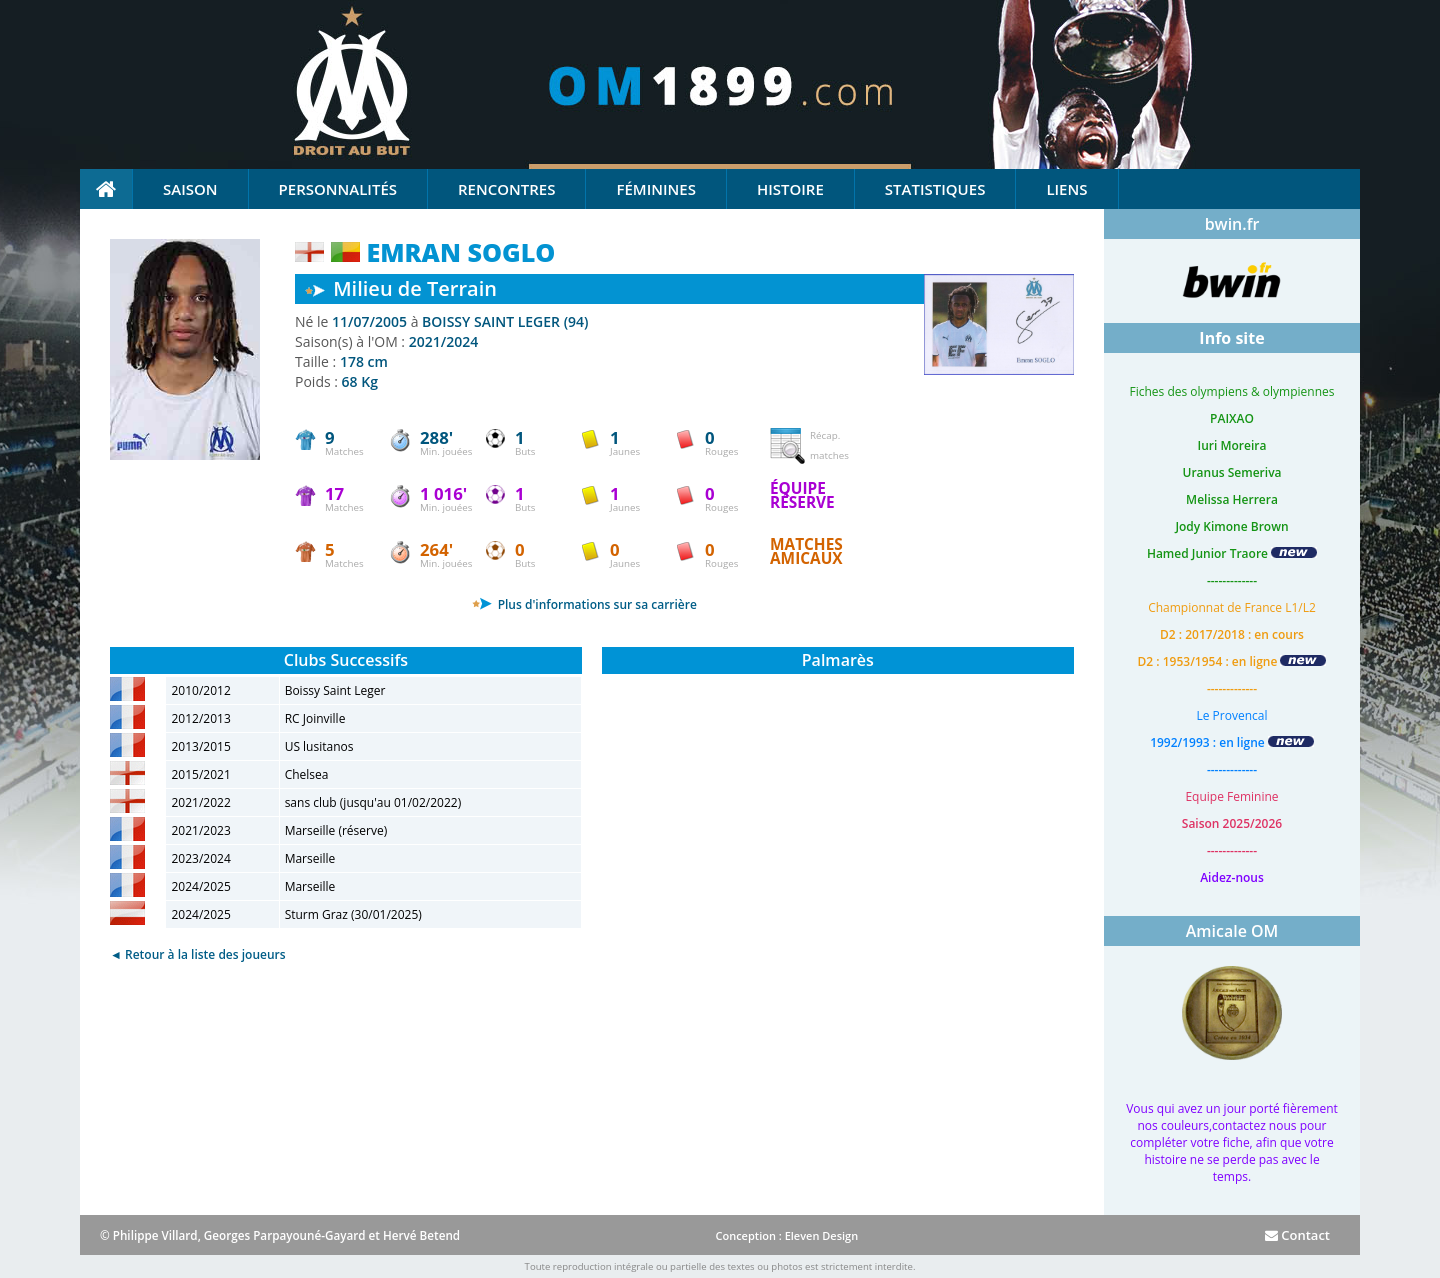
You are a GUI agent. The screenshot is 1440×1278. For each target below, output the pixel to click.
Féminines (655, 189)
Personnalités (338, 189)
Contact (1297, 1235)
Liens (1066, 189)
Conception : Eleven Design (786, 1235)
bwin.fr (1232, 224)
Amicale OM (1232, 931)
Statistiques (935, 189)
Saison (190, 189)
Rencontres (506, 189)
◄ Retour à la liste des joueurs (198, 954)
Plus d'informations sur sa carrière (584, 604)
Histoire (790, 189)
